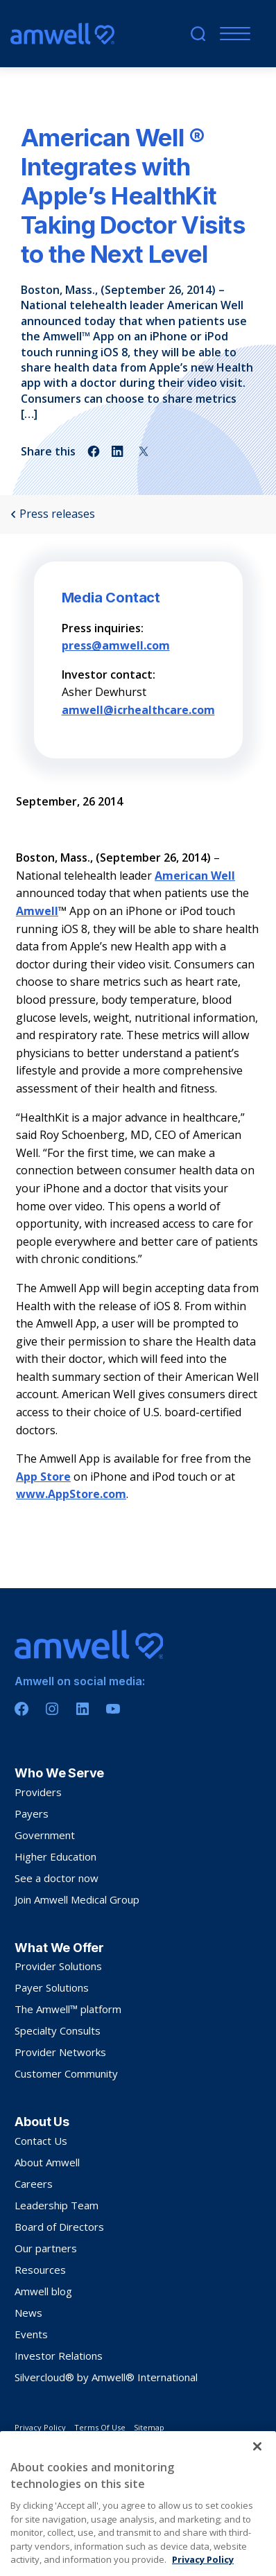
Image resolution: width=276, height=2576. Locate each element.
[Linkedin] (82, 1709)
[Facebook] (21, 1709)
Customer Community (66, 2073)
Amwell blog (43, 2291)
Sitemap (149, 2427)
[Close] (257, 2486)
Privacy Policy (40, 2427)
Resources (40, 2270)
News (28, 2313)
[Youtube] (113, 1709)
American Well (195, 875)
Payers (32, 1813)
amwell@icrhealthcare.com (138, 709)
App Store (43, 1476)
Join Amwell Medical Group (77, 1899)
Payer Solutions (52, 1987)
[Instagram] (52, 1709)
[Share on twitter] (143, 451)
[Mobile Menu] (232, 33)
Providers (38, 1792)
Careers (34, 2184)
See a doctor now (56, 1878)
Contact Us (41, 2141)
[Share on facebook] (94, 451)
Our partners (46, 2248)
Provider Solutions (58, 1966)
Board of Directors (59, 2227)
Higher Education (55, 1856)
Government (45, 1835)
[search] (198, 33)
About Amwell (47, 2162)
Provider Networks (60, 2052)
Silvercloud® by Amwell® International (106, 2377)
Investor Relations (59, 2355)
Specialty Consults (58, 2030)
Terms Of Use (100, 2427)
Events (31, 2334)
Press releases (52, 514)
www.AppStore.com (71, 1494)
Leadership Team (56, 2205)
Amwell (37, 911)
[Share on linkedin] (119, 451)
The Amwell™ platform (68, 2009)
